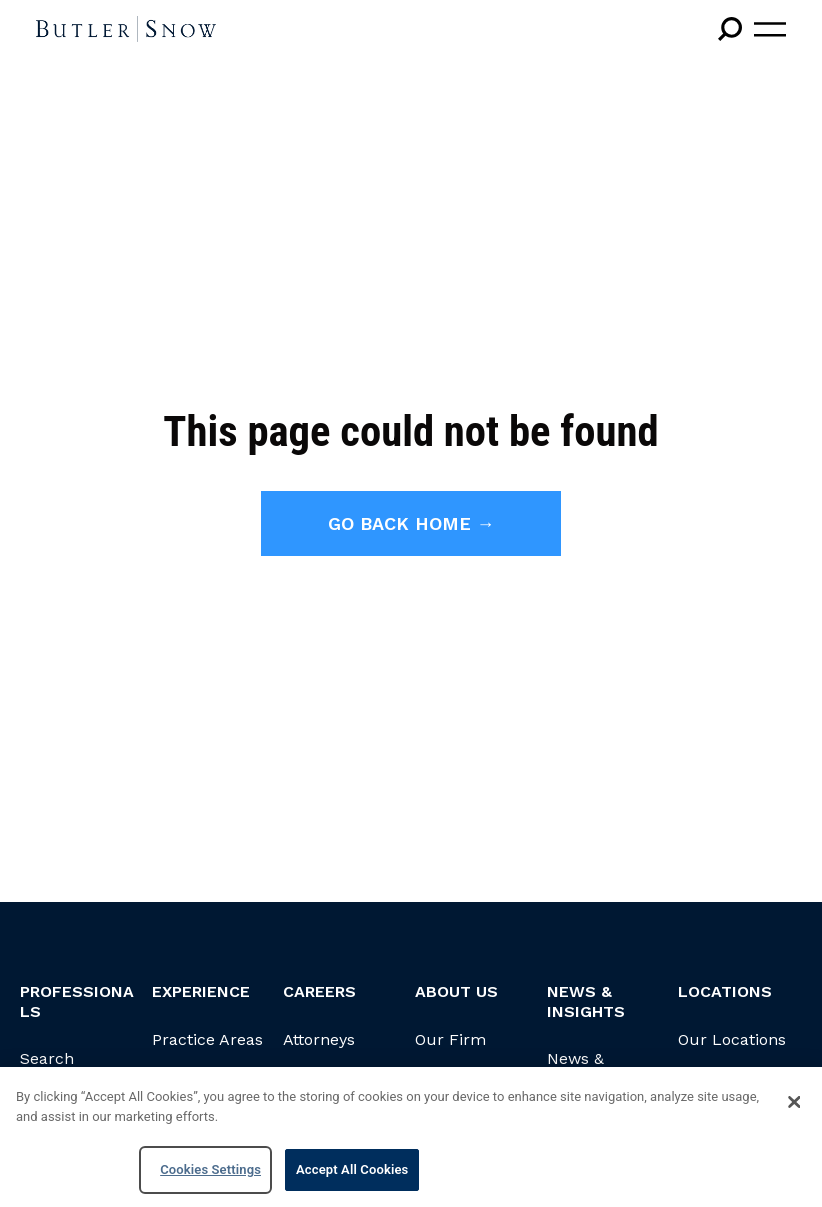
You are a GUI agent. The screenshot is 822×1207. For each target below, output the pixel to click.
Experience (201, 991)
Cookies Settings (210, 1169)
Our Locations (732, 1039)
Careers (319, 991)
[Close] (794, 1102)
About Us (456, 991)
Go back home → (411, 523)
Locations (725, 991)
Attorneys (319, 1039)
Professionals (77, 1001)
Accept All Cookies (352, 1169)
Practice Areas (207, 1039)
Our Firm (450, 1039)
